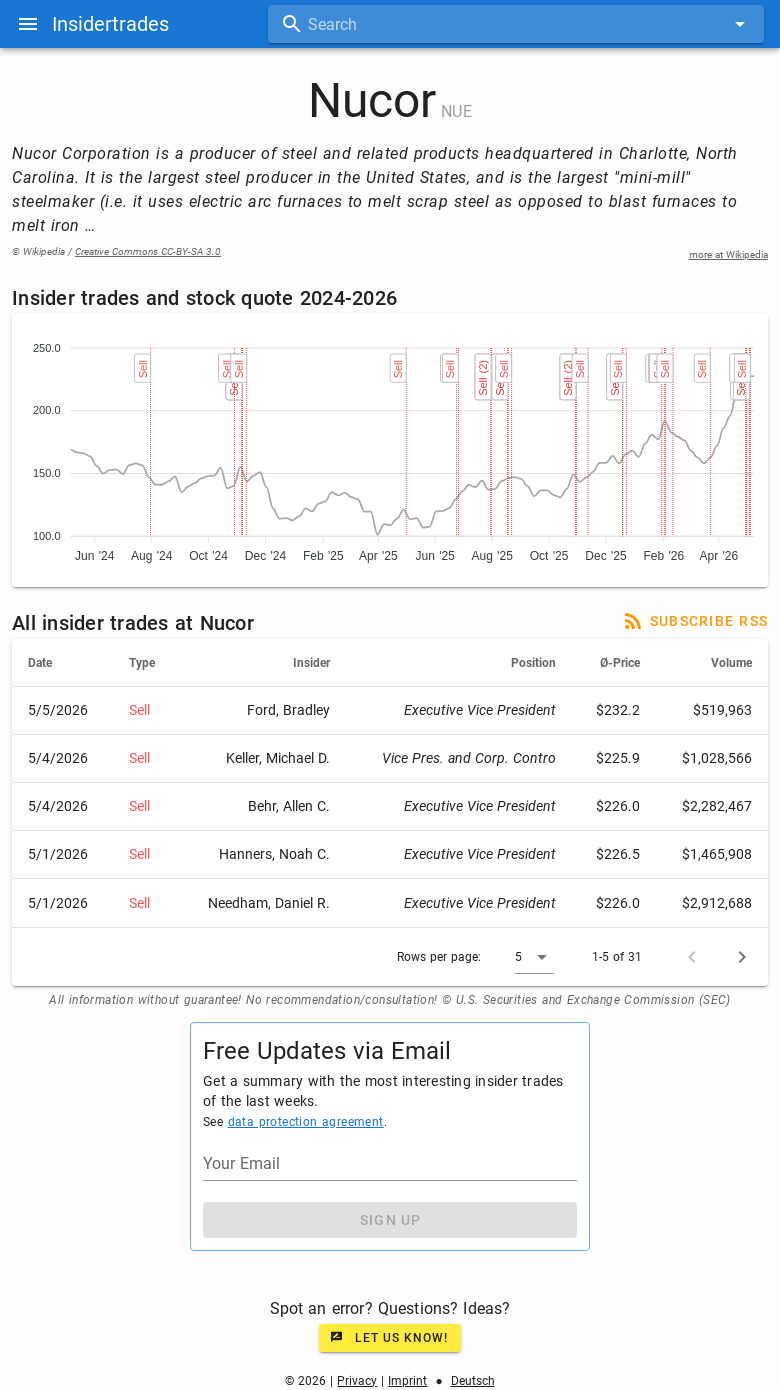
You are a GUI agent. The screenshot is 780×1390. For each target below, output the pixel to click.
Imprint (407, 1381)
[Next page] (742, 957)
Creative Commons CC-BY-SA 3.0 (148, 251)
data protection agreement (306, 1122)
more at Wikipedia (728, 254)
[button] (534, 957)
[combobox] (516, 24)
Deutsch (473, 1381)
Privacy (357, 1381)
